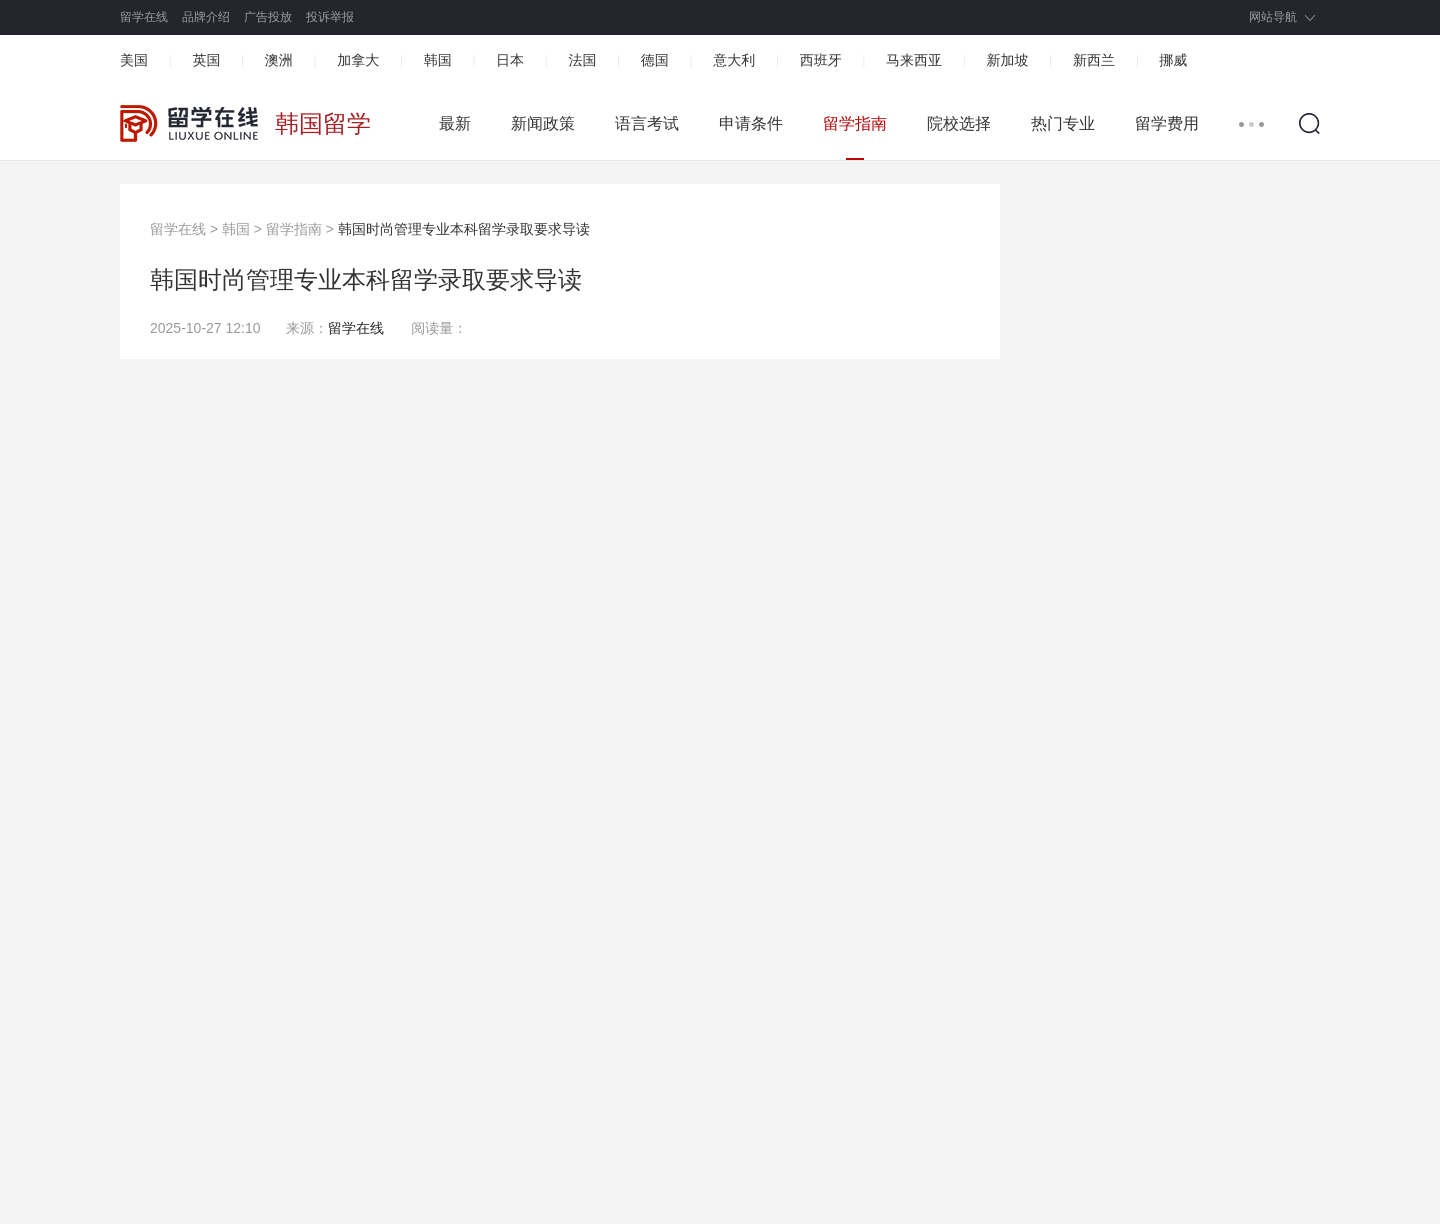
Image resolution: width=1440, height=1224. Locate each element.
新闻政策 (543, 123)
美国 (134, 60)
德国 (655, 60)
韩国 (438, 60)
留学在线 (144, 17)
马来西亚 (914, 60)
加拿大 (358, 60)
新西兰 (1094, 60)
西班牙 (821, 60)
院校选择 (959, 123)
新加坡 (1007, 60)
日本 (510, 60)
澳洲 (279, 60)
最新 (455, 123)
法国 (582, 60)
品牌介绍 (206, 17)
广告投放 (268, 17)
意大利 (734, 60)
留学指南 (855, 123)
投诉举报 (330, 17)
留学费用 (1167, 123)
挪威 (1173, 60)
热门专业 (1063, 123)
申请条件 (751, 123)
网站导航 (1273, 17)
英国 (206, 60)
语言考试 (647, 123)
